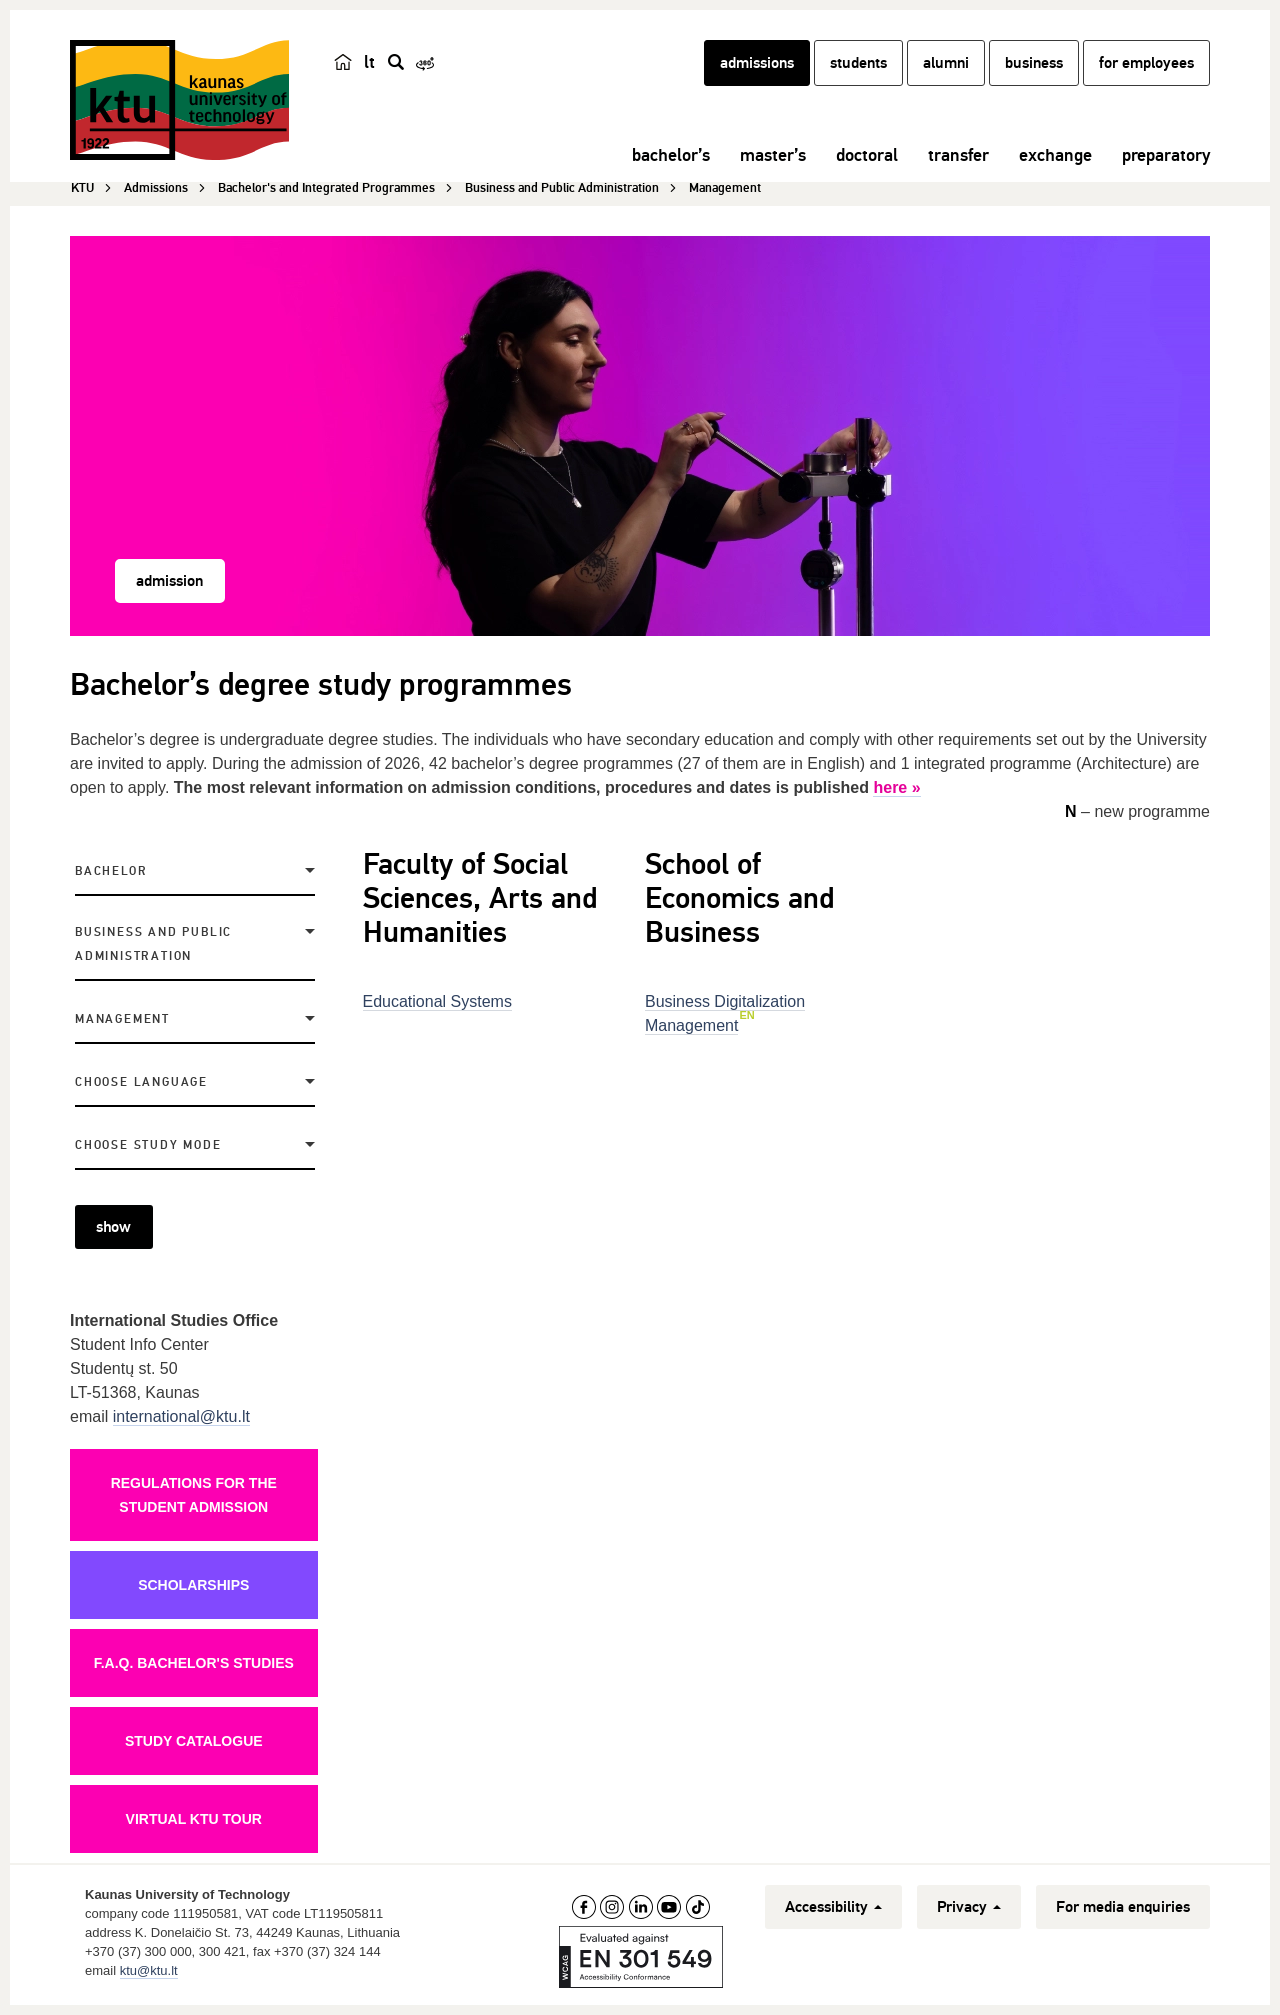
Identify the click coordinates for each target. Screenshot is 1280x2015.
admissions (757, 63)
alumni (946, 63)
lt (369, 62)
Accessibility (833, 1907)
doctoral (867, 155)
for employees (1146, 63)
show (113, 1227)
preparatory (1166, 155)
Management (122, 1019)
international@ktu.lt (181, 1416)
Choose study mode (148, 1145)
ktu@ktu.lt (149, 1970)
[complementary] (1064, 1865)
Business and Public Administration (153, 944)
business (1034, 63)
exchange (1055, 155)
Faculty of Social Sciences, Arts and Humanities (480, 898)
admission (169, 581)
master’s (773, 155)
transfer (958, 155)
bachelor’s (671, 155)
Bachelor (111, 871)
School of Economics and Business (739, 898)
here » (896, 787)
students (858, 63)
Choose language (141, 1082)
